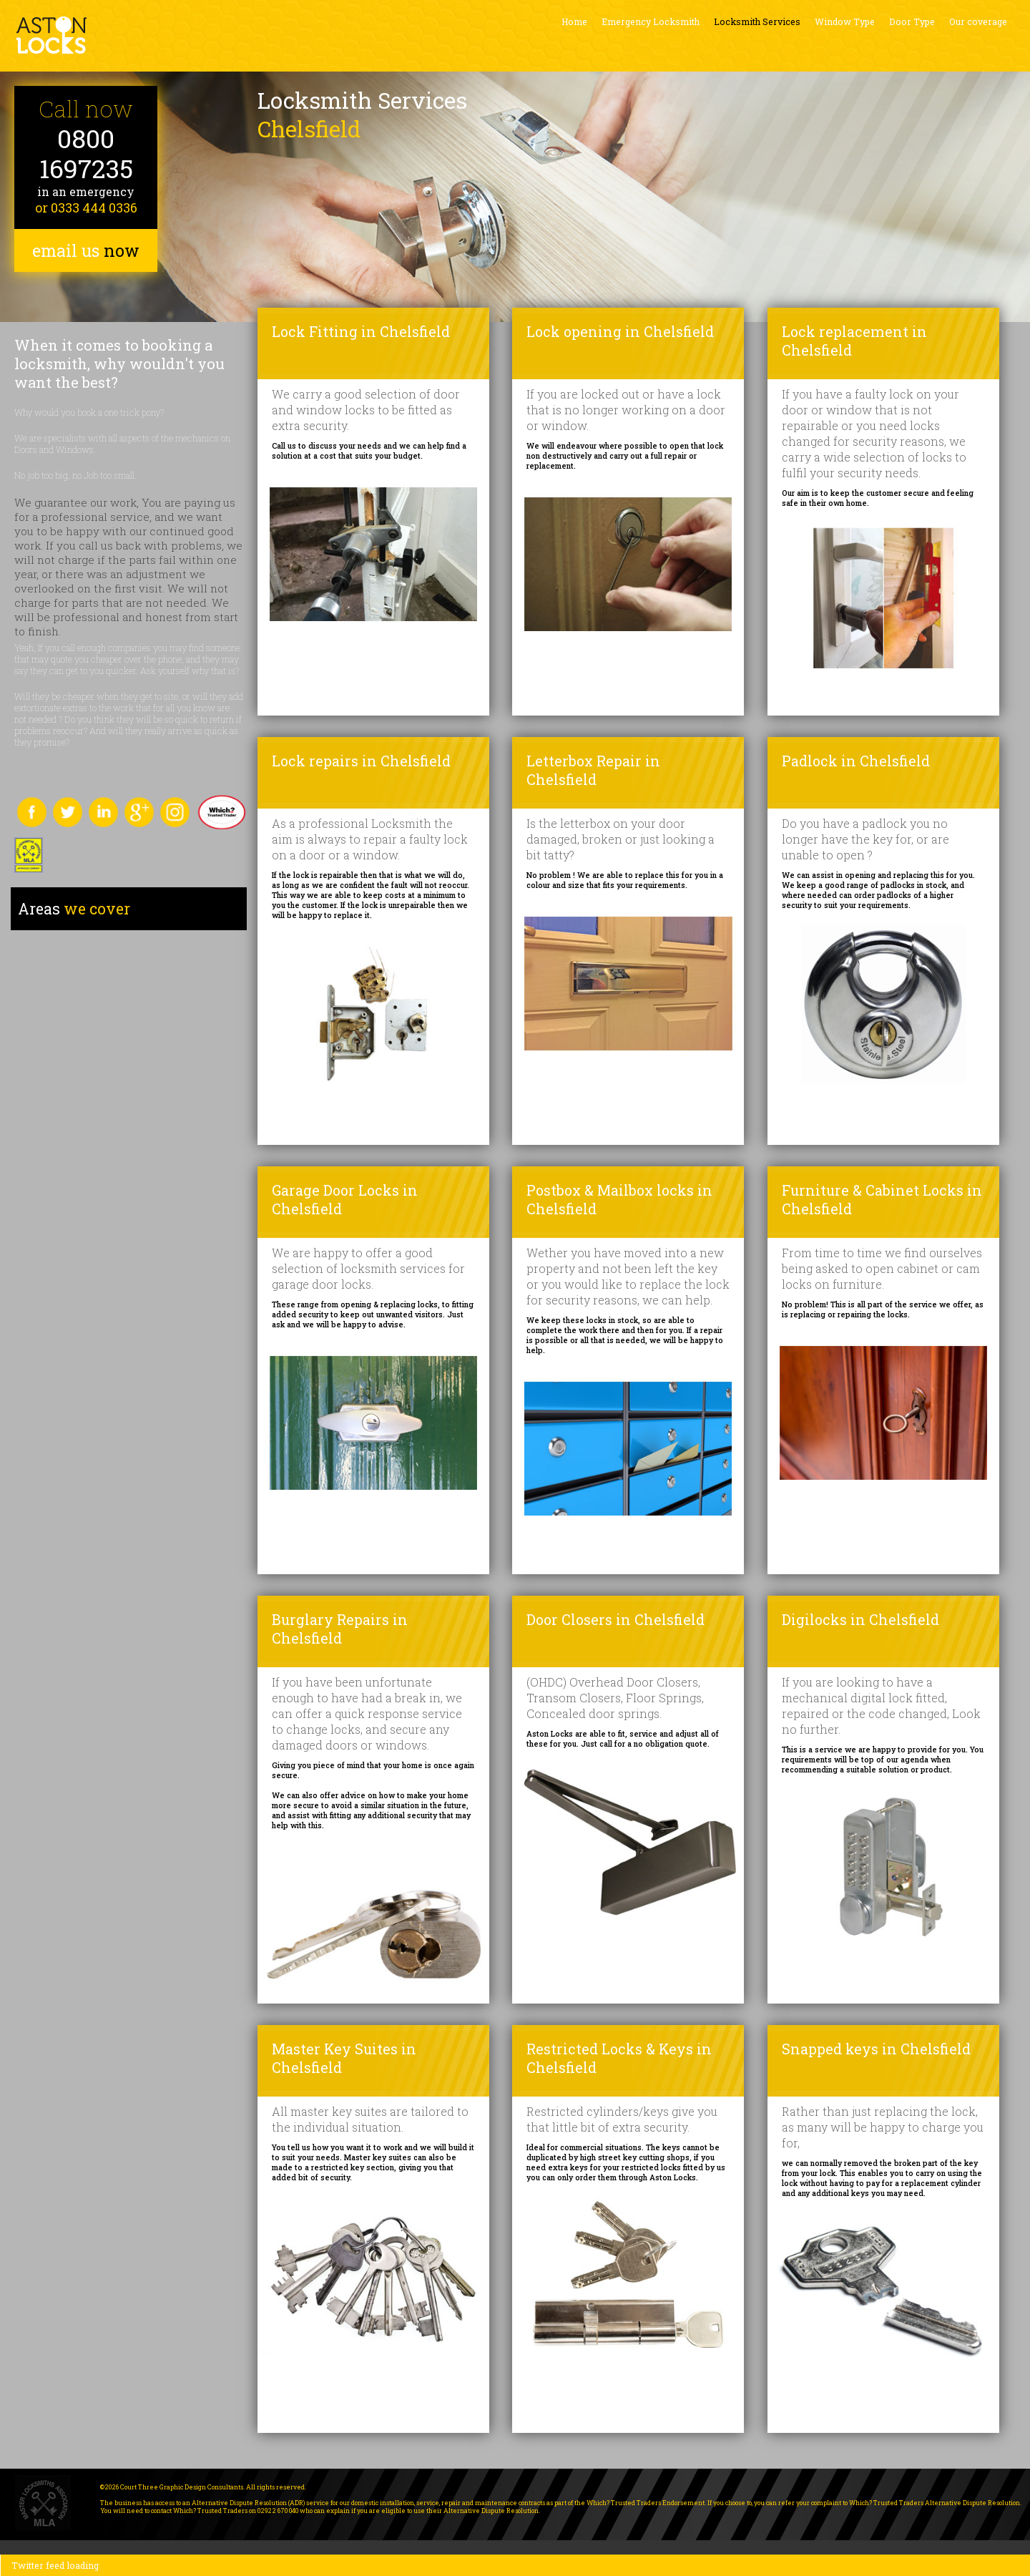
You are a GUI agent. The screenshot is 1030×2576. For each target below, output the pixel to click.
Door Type (912, 21)
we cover (74, 909)
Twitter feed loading (55, 2565)
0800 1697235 (86, 153)
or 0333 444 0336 (86, 207)
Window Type (845, 21)
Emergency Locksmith (651, 21)
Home (574, 21)
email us (85, 250)
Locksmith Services (757, 21)
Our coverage (978, 21)
